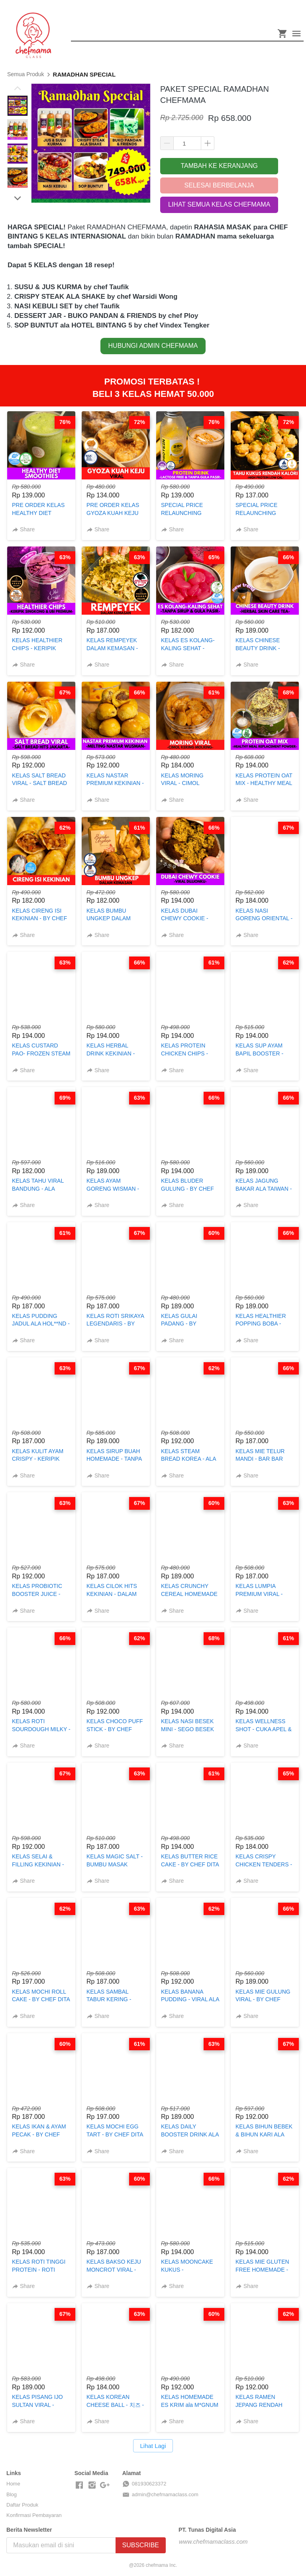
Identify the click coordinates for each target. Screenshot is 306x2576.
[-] (79, 2485)
